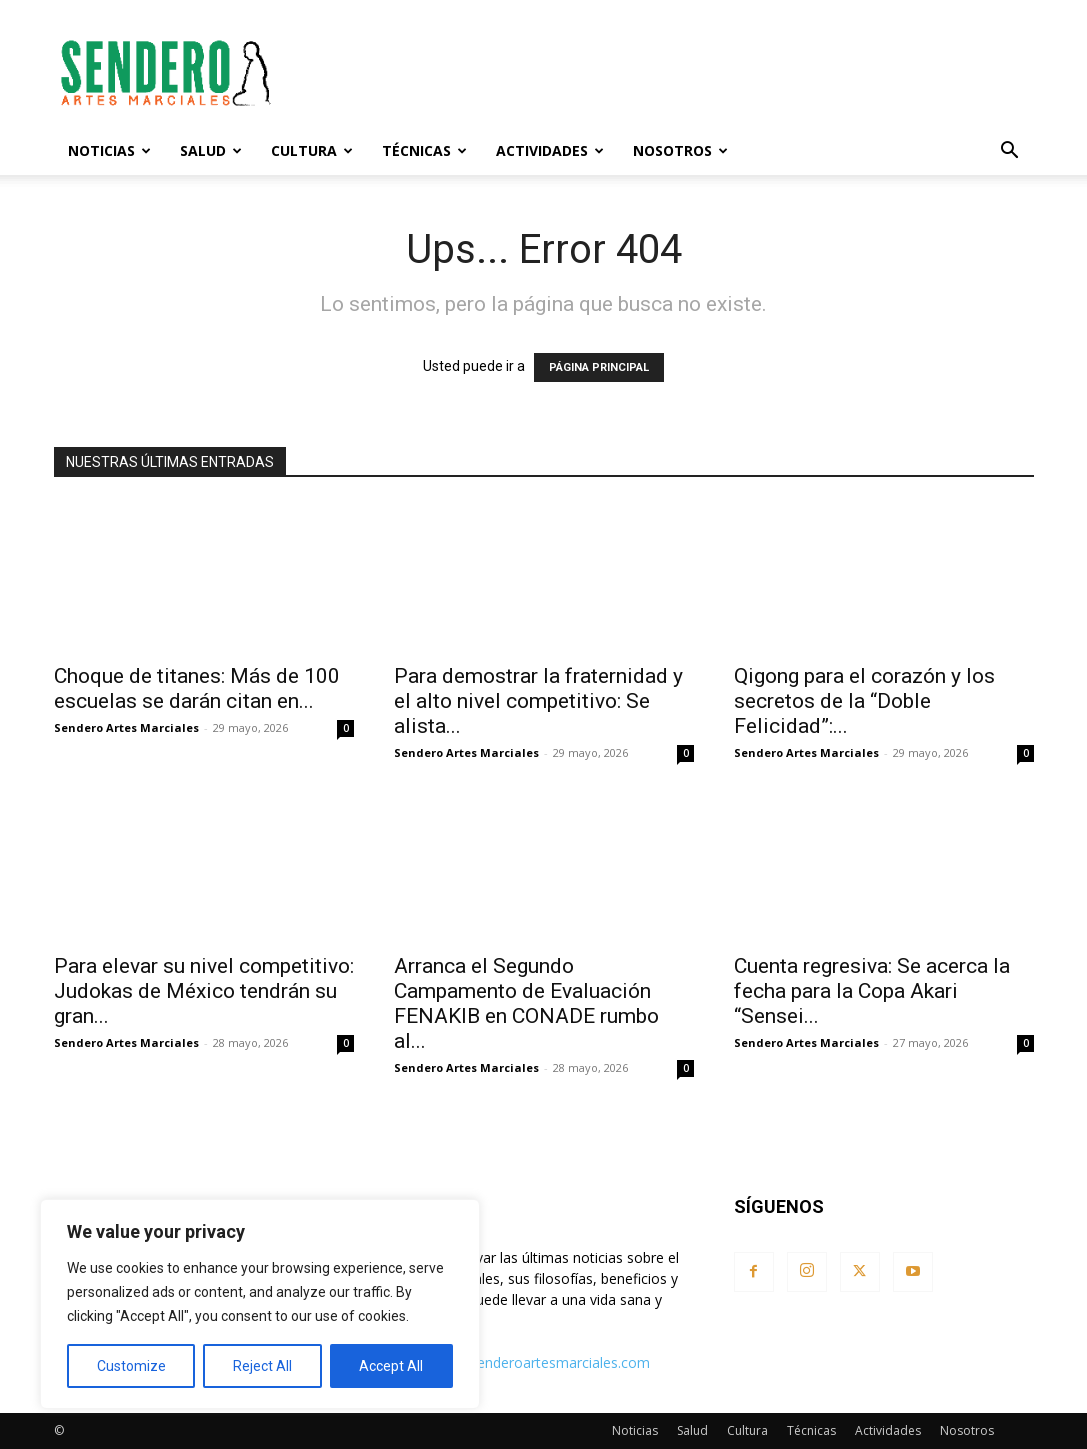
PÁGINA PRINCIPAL (599, 367)
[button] (1010, 152)
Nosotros (680, 150)
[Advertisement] (670, 73)
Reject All (262, 1366)
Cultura (312, 150)
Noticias (109, 150)
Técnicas (424, 150)
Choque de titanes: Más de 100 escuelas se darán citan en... (197, 688)
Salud (211, 150)
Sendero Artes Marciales (126, 727)
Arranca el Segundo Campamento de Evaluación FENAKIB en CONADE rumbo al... (526, 1003)
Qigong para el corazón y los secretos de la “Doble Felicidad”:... (864, 701)
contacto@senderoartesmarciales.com (524, 1362)
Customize (131, 1366)
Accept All (391, 1366)
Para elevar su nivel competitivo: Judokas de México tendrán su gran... (204, 991)
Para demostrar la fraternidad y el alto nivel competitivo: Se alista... (538, 701)
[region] (260, 1304)
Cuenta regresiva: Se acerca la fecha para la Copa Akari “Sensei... (872, 991)
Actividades (550, 150)
